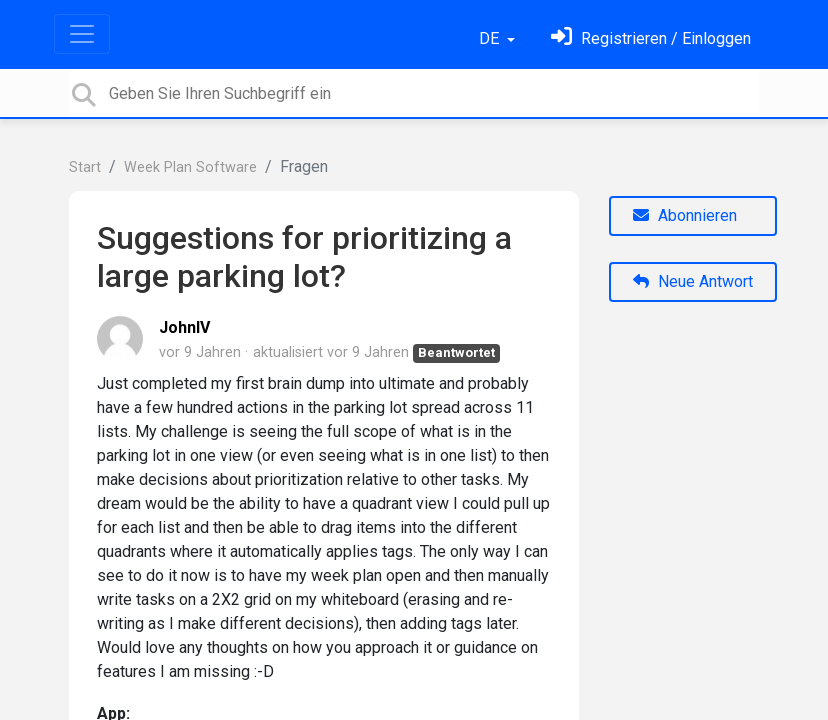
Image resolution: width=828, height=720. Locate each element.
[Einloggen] (651, 38)
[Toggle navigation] (82, 34)
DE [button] (491, 38)
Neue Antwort (693, 281)
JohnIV (184, 327)
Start (85, 167)
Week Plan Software (190, 167)
